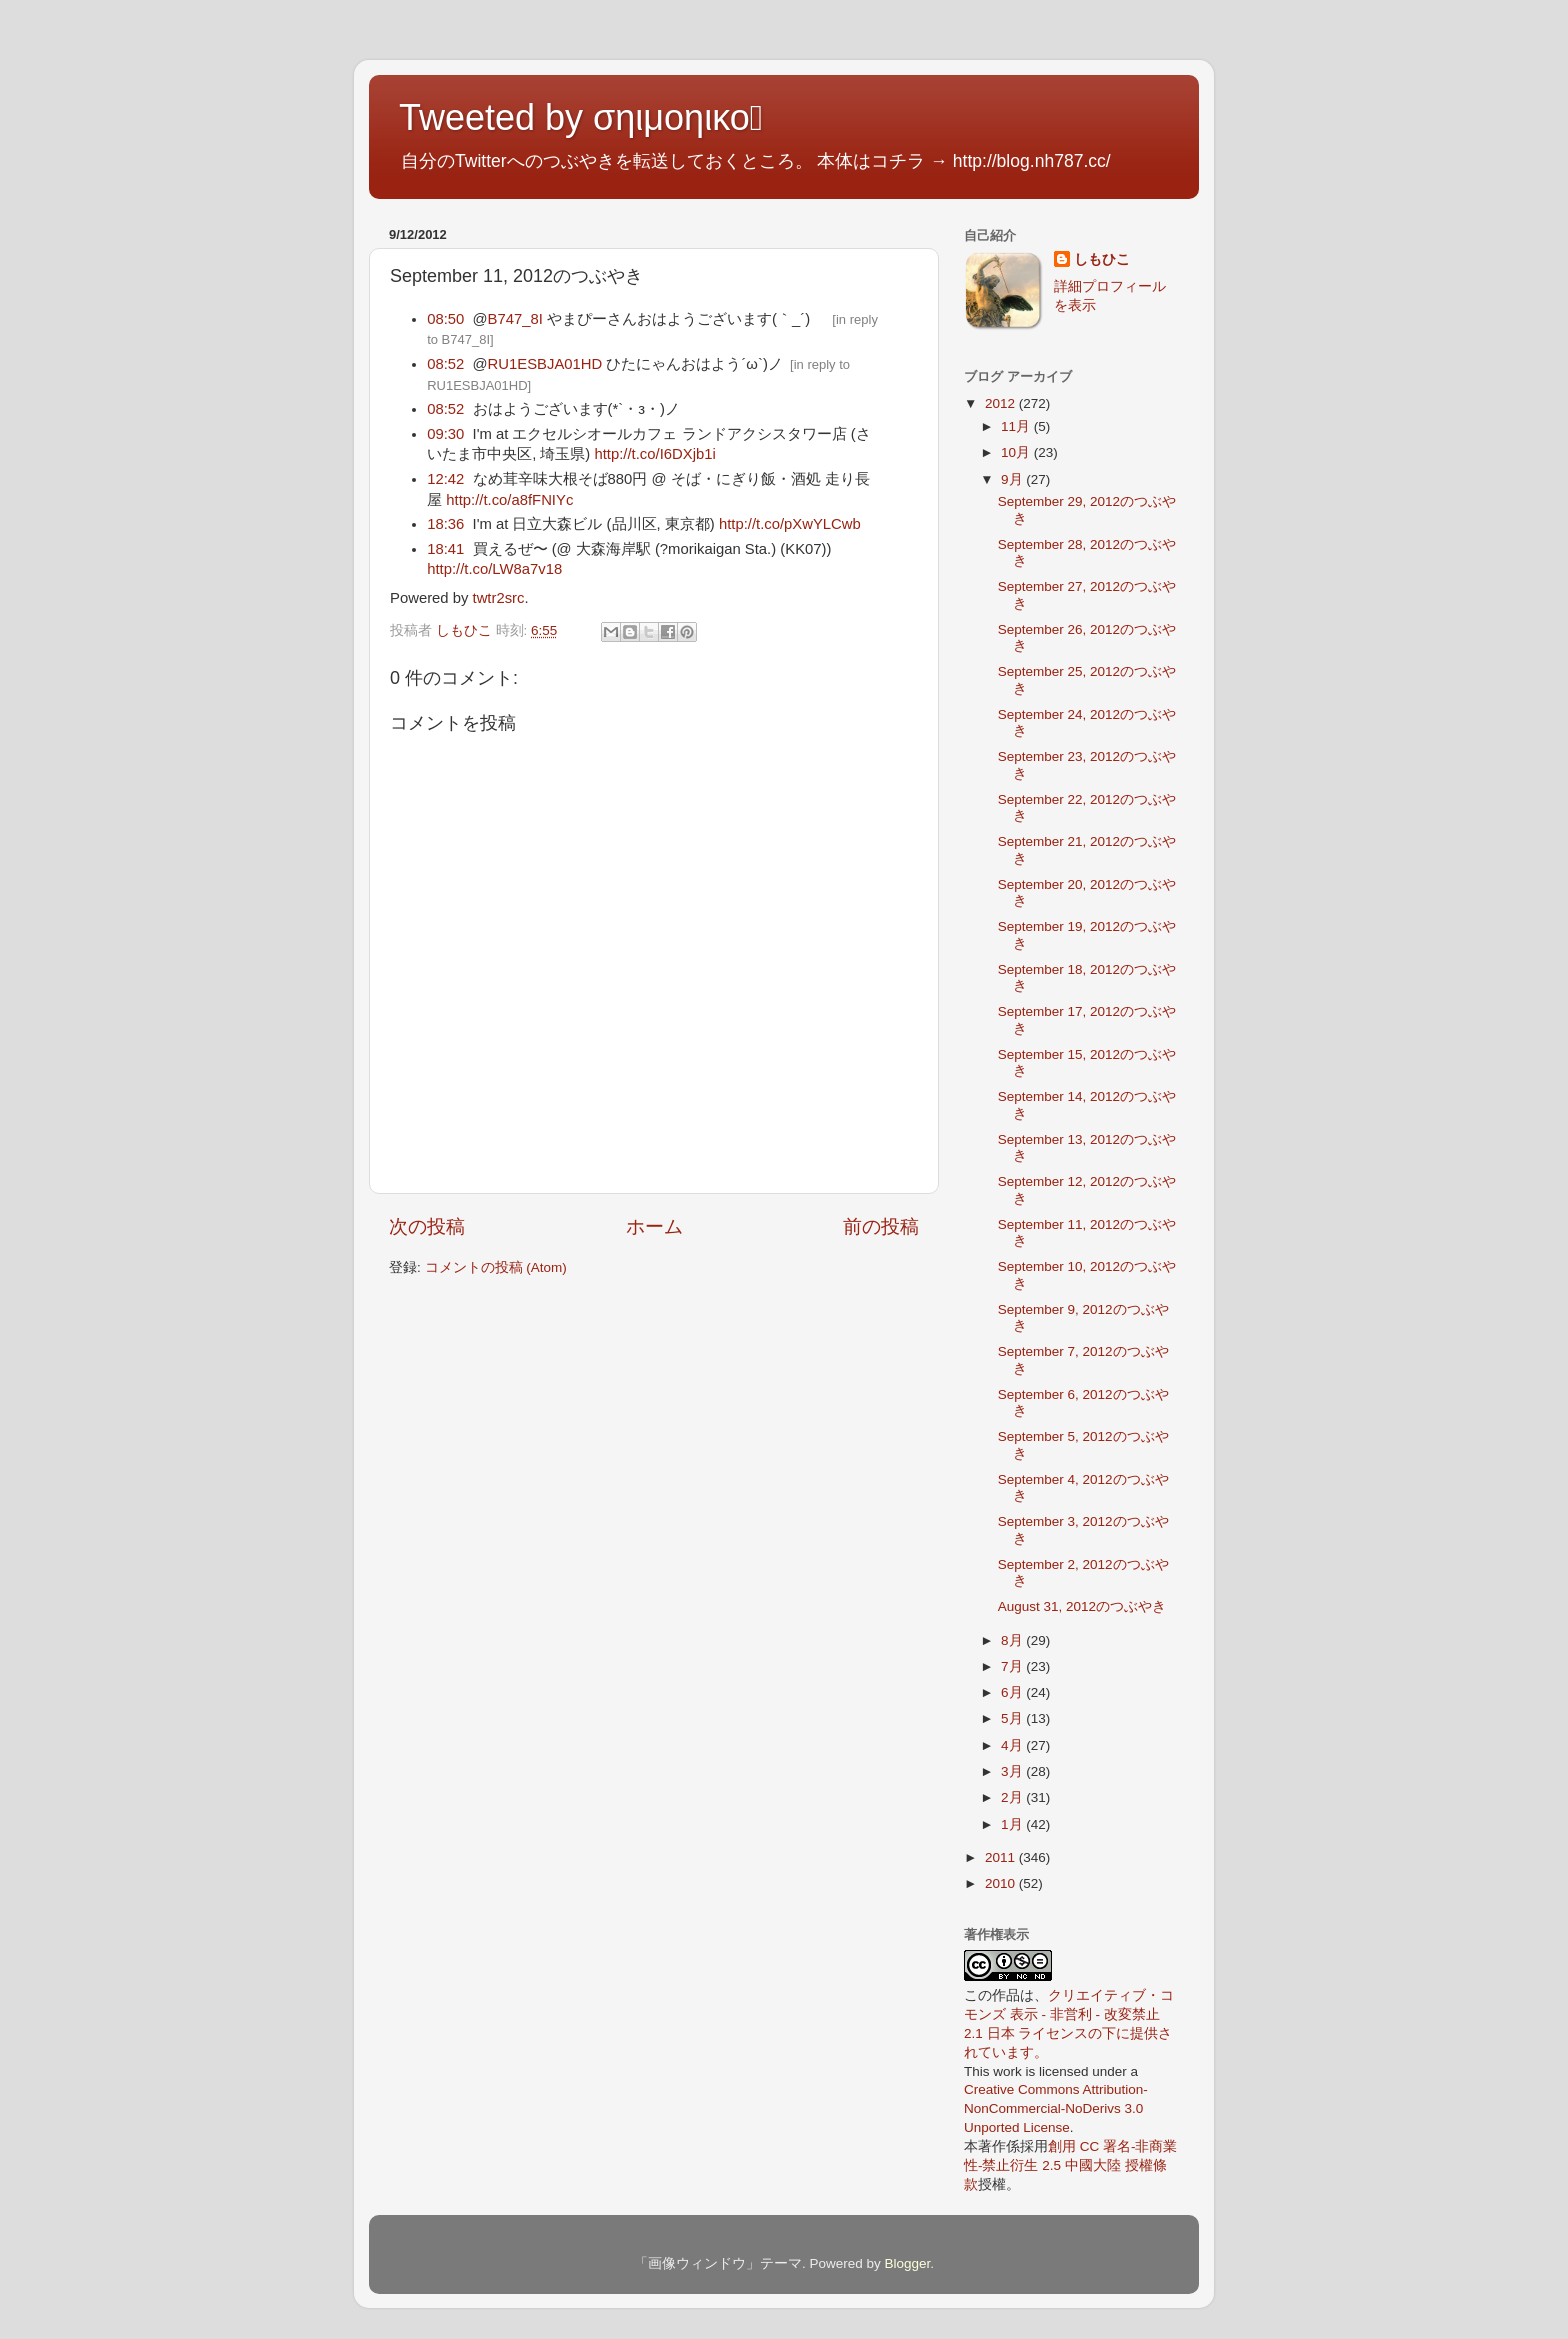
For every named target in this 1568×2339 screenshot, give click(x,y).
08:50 (445, 319)
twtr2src (499, 598)
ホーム (654, 1226)
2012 (1002, 403)
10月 (1017, 452)
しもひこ (1102, 259)
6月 (1013, 1692)
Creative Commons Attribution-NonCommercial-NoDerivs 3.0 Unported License (1056, 2108)
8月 (1013, 1640)
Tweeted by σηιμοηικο (581, 117)
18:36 (445, 524)
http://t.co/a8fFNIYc (509, 500)
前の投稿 (881, 1226)
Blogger (907, 2263)
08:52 (445, 364)
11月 (1017, 426)
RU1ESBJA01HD (545, 364)
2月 (1013, 1797)
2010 (1002, 1883)
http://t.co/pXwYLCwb (790, 524)
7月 (1013, 1666)
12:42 (445, 479)
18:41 (445, 549)
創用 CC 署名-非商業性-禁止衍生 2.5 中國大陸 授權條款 (1071, 2165)
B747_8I (515, 319)
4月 (1013, 1745)
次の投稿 (427, 1226)
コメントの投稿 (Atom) (496, 1267)
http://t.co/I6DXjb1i (654, 454)
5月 (1013, 1718)
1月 (1013, 1824)
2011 (1002, 1857)
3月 (1013, 1771)
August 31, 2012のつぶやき (1082, 1606)
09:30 (445, 434)
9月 (1013, 479)
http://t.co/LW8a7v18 (494, 569)
